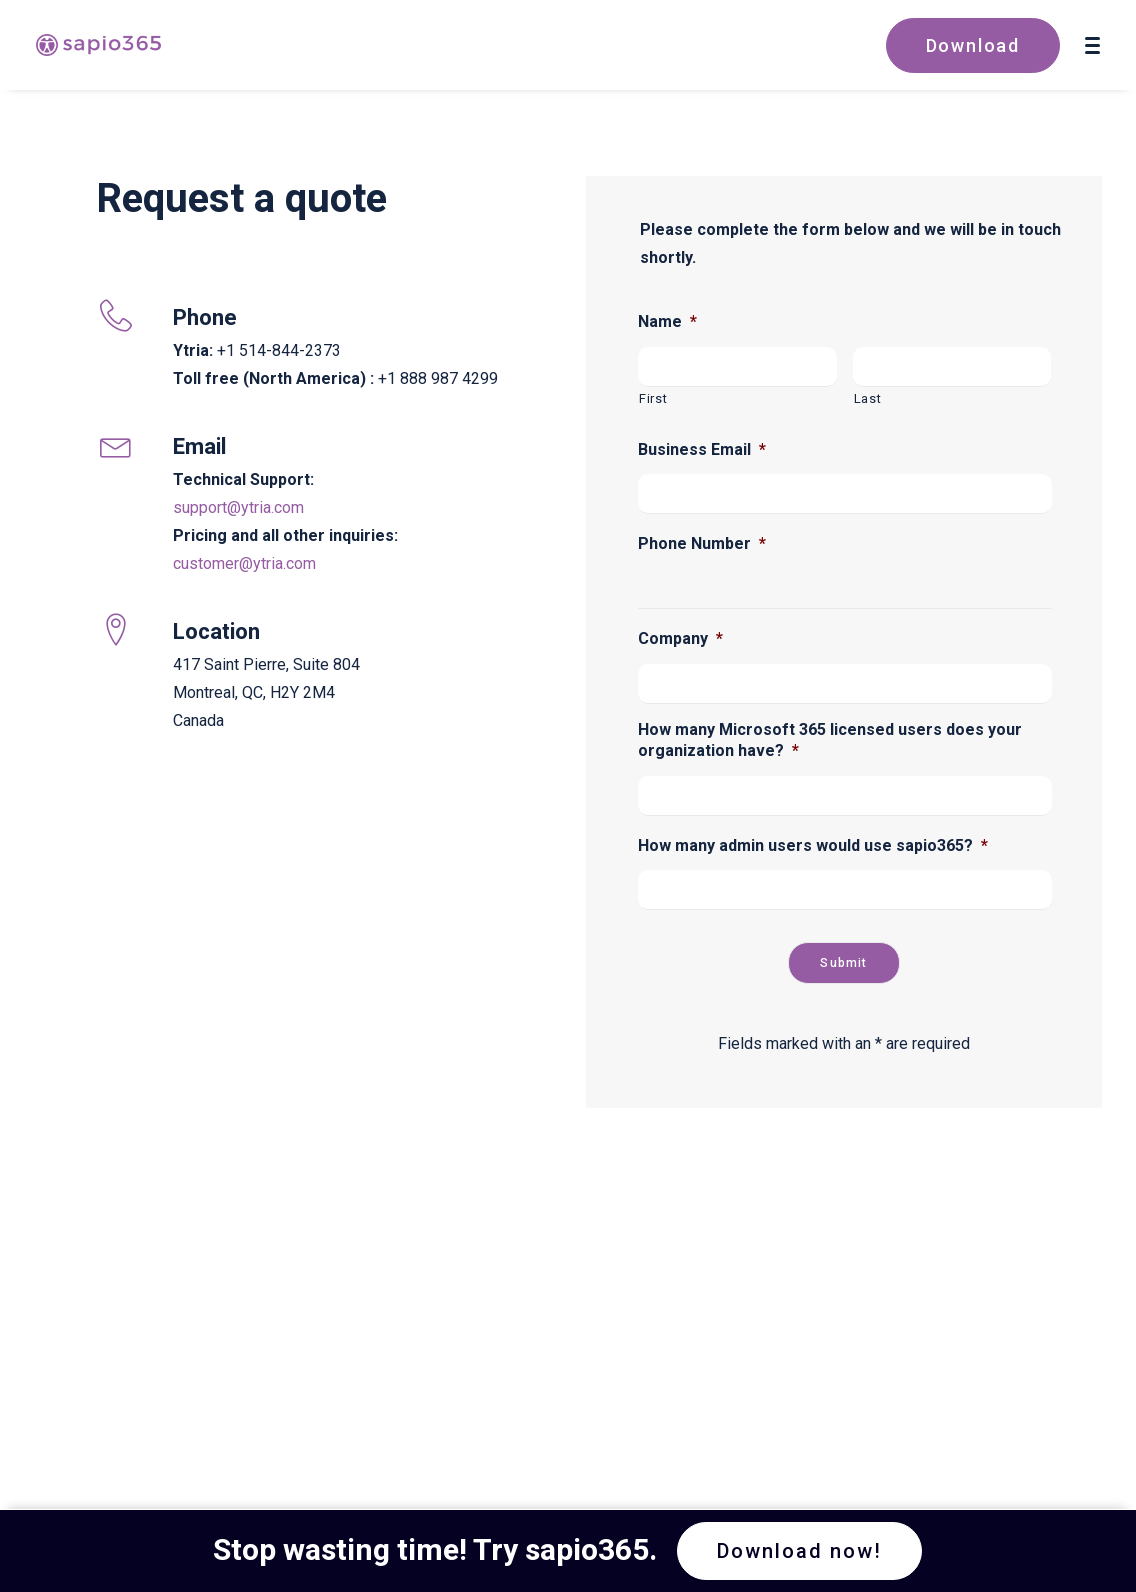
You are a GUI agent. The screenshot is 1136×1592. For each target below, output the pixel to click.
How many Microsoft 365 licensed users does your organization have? (830, 740)
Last (868, 398)
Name (667, 321)
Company (680, 638)
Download (973, 45)
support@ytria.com (238, 507)
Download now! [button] (799, 1551)
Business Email (702, 449)
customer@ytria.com (244, 563)
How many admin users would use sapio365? (813, 845)
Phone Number (702, 543)
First (653, 398)
